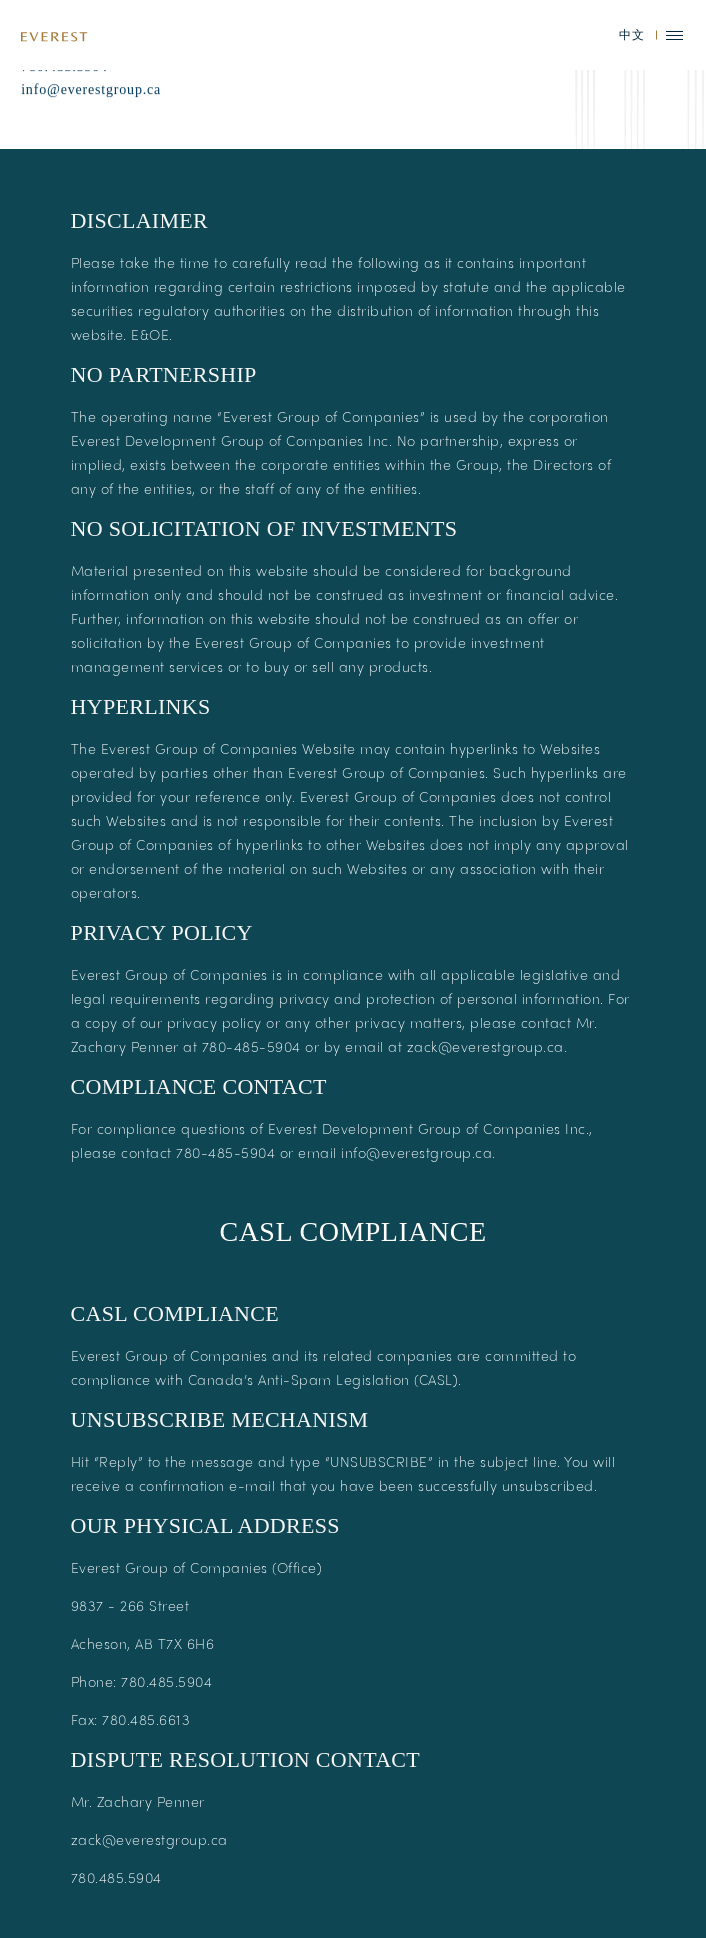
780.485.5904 (64, 107)
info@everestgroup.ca (91, 130)
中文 (632, 35)
